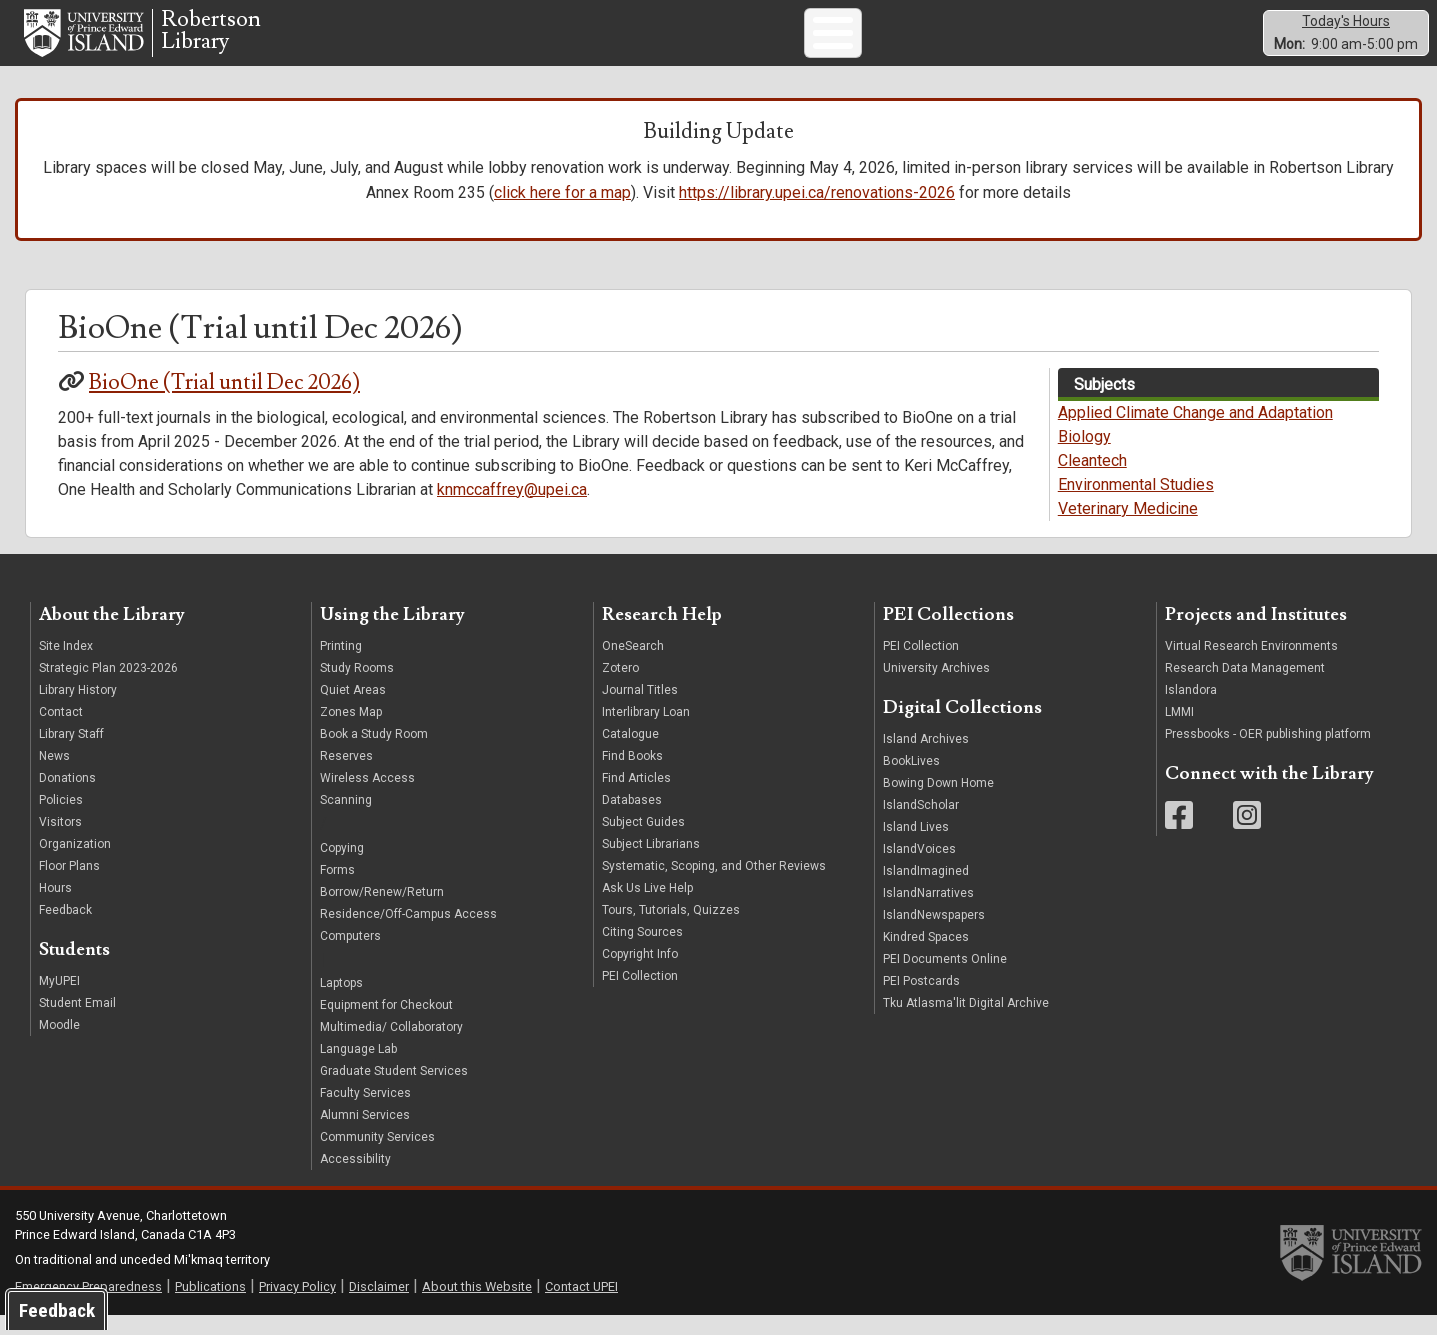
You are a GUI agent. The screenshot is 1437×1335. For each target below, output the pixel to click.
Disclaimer (379, 1304)
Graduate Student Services (394, 1090)
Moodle (59, 1044)
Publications (210, 1304)
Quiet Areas (353, 709)
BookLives (911, 780)
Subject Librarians (651, 863)
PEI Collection (640, 995)
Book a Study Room (374, 753)
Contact (61, 731)
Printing (341, 665)
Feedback (65, 929)
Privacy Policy (297, 1304)
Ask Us (444, 40)
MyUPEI (59, 1000)
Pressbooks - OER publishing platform (1268, 753)
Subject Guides (986, 40)
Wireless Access (367, 797)
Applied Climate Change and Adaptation (1195, 431)
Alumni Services (365, 1134)
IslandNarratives (928, 912)
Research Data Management (1245, 687)
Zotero (620, 687)
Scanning (346, 819)
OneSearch (633, 665)
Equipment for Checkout (386, 1024)
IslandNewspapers (934, 934)
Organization (75, 863)
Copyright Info (640, 973)
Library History (78, 709)
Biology (1084, 455)
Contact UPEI (581, 1304)
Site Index (66, 665)
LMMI (1179, 731)
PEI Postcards (921, 1000)
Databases (632, 819)
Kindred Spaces (926, 956)
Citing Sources (642, 951)
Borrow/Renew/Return (382, 910)
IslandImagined (926, 890)
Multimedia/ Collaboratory (391, 1046)
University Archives (936, 687)
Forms (337, 888)
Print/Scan (629, 40)
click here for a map (562, 211)
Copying (342, 866)
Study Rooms (357, 687)
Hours (55, 907)
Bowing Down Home (938, 802)
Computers (558, 40)
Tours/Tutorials (805, 40)
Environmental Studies (1136, 503)
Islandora (1191, 709)
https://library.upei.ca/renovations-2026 (817, 211)
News (54, 775)
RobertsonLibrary (211, 41)
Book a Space (896, 40)
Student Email (77, 1022)
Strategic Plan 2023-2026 (108, 687)
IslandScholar (921, 824)
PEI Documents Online (945, 978)
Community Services (377, 1156)
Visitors (60, 841)
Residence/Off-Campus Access (408, 932)
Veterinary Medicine (1128, 527)
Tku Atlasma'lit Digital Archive (966, 1022)
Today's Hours (1346, 30)
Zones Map (351, 731)
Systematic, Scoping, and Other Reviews (714, 885)
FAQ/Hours (1069, 40)
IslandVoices (919, 868)
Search (496, 40)
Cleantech (1092, 479)
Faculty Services (365, 1112)
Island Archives (926, 758)
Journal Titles (640, 709)
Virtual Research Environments (1251, 665)
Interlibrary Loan (646, 731)
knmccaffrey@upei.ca (512, 507)
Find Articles (636, 797)
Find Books (632, 775)
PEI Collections (710, 40)
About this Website (477, 1304)
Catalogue (630, 753)
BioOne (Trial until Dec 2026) (224, 401)
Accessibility (355, 1178)
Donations (67, 797)
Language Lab (358, 1068)
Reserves (346, 775)
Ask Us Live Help (647, 907)
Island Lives (916, 846)
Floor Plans (69, 885)
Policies (61, 819)
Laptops (341, 1002)
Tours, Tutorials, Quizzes (671, 929)
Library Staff (71, 753)
